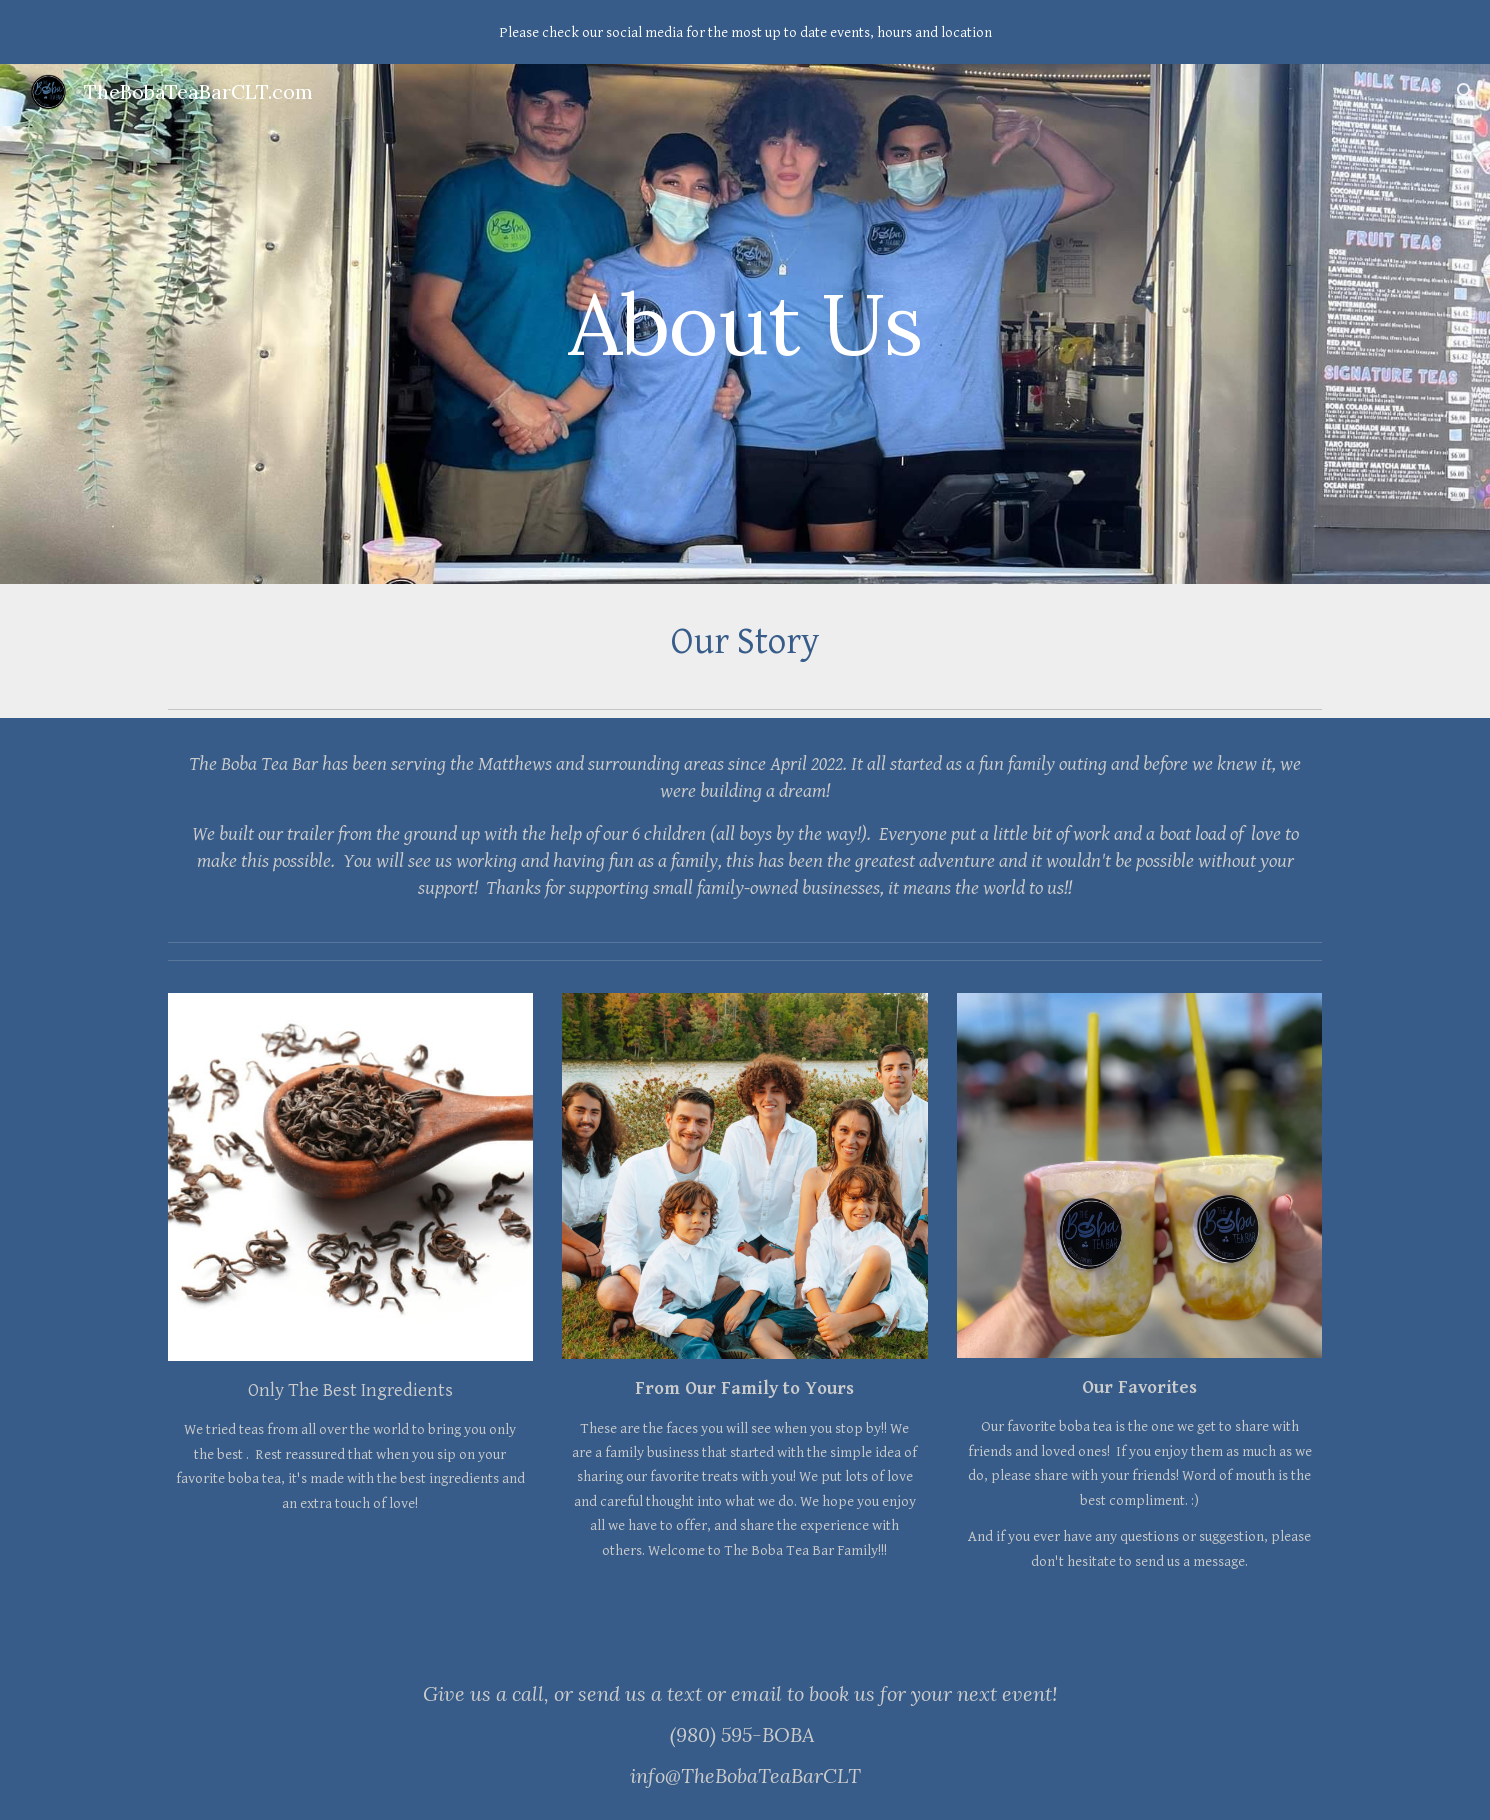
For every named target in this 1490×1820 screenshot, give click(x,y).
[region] (745, 32)
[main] (745, 323)
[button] (1466, 92)
